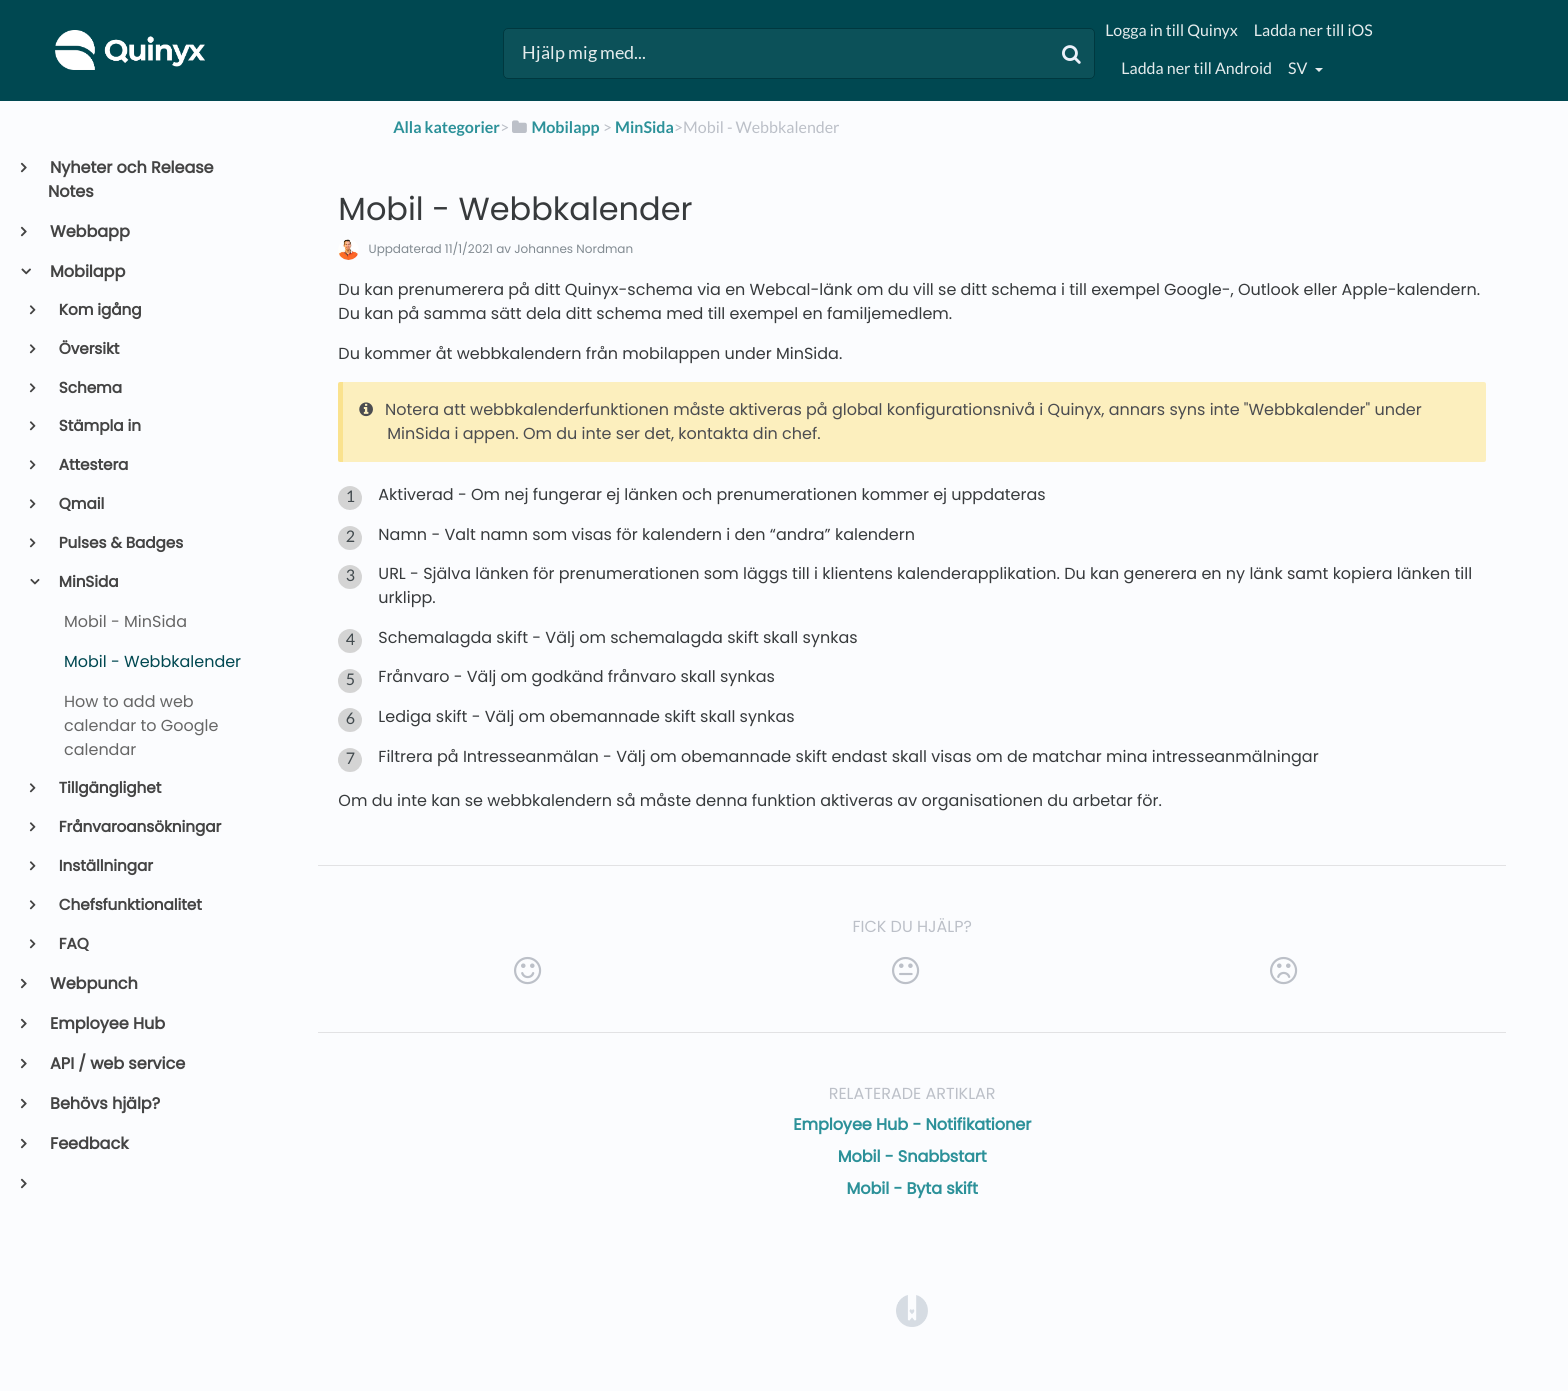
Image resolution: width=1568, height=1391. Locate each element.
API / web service (116, 1063)
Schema (89, 388)
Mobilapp (86, 271)
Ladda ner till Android (1196, 68)
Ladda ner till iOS (1313, 30)
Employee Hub (106, 1023)
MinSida (87, 582)
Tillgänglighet (109, 788)
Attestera (92, 465)
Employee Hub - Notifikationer (912, 1124)
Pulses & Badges (120, 543)
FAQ (72, 944)
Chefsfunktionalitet (129, 905)
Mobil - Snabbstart (912, 1156)
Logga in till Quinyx (1171, 30)
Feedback (88, 1143)
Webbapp (89, 231)
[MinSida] (644, 127)
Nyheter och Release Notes (131, 179)
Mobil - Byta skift (911, 1188)
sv (1299, 68)
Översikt (88, 349)
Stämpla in (98, 426)
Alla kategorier (446, 127)
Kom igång (99, 310)
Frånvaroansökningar (139, 827)
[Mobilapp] (554, 127)
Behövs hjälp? (104, 1103)
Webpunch (93, 983)
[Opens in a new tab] (912, 1309)
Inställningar (104, 866)
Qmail (80, 504)
